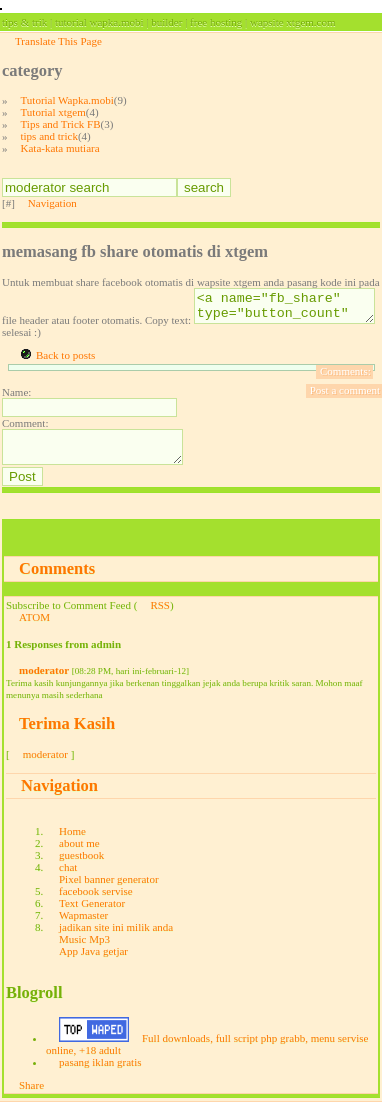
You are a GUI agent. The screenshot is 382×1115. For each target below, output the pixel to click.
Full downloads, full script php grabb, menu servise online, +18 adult (207, 1056)
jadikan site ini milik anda (116, 939)
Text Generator (92, 915)
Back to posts (65, 361)
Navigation (52, 203)
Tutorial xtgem (53, 112)
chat (68, 879)
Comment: (25, 429)
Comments (57, 580)
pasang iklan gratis (100, 1074)
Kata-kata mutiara (60, 148)
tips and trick (49, 136)
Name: (16, 398)
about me (79, 855)
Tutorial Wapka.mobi (67, 100)
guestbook (81, 867)
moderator (44, 682)
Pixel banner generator (109, 891)
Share (31, 1097)
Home (72, 843)
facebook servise (96, 903)
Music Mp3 (84, 951)
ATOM (34, 629)
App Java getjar (93, 963)
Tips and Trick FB (61, 124)
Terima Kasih (67, 735)
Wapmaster (83, 927)
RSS (160, 617)
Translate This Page (58, 41)
